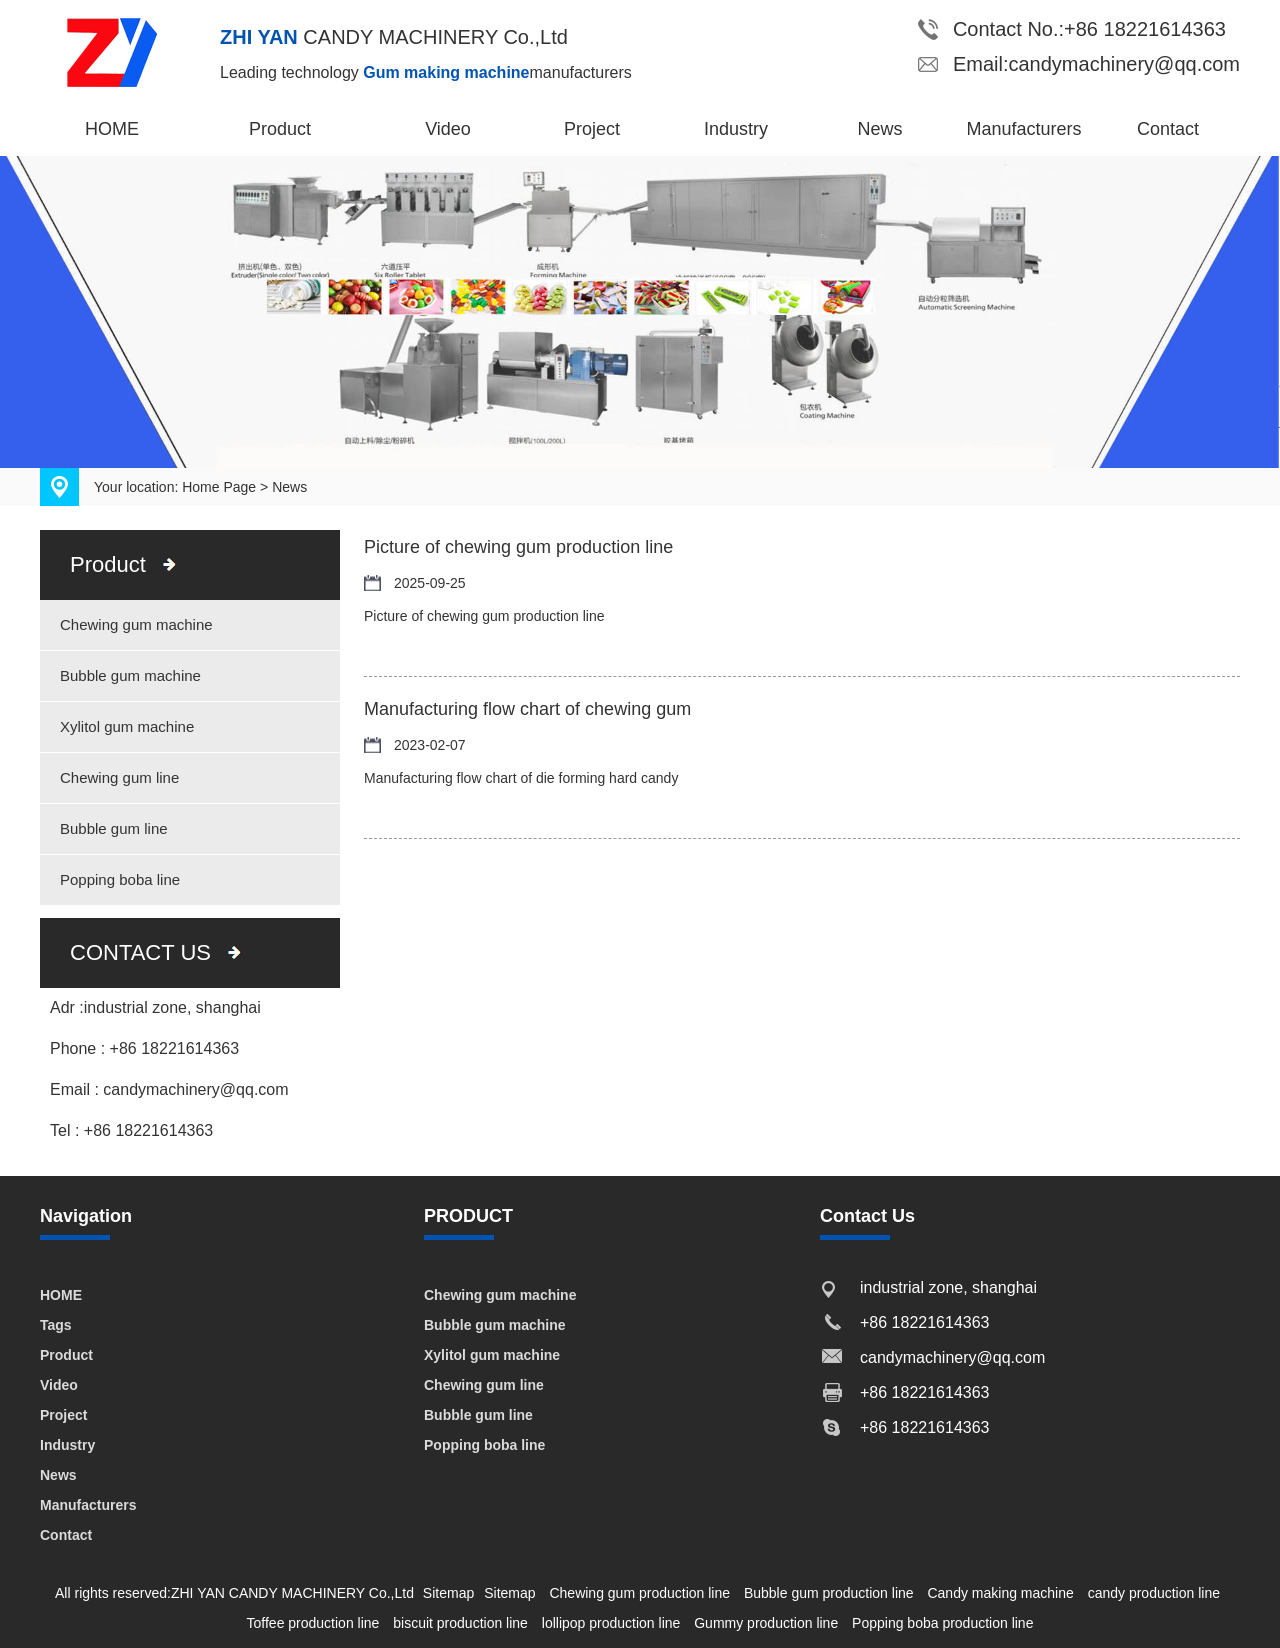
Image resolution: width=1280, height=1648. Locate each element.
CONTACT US (140, 952)
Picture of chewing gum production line (518, 547)
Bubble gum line (114, 828)
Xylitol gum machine (127, 726)
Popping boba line (120, 879)
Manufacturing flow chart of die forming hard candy (521, 778)
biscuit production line (460, 1623)
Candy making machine (1000, 1593)
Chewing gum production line (639, 1593)
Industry (736, 129)
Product (280, 129)
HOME (112, 129)
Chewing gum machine (136, 624)
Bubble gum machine (130, 675)
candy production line (1154, 1593)
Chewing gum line (119, 777)
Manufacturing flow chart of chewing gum (527, 709)
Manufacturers (1023, 129)
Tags (56, 1325)
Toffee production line (313, 1623)
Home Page (219, 487)
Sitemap (448, 1593)
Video (448, 129)
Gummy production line (766, 1623)
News (879, 129)
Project (592, 129)
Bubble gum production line (829, 1593)
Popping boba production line (942, 1623)
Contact (1168, 129)
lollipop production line (611, 1623)
